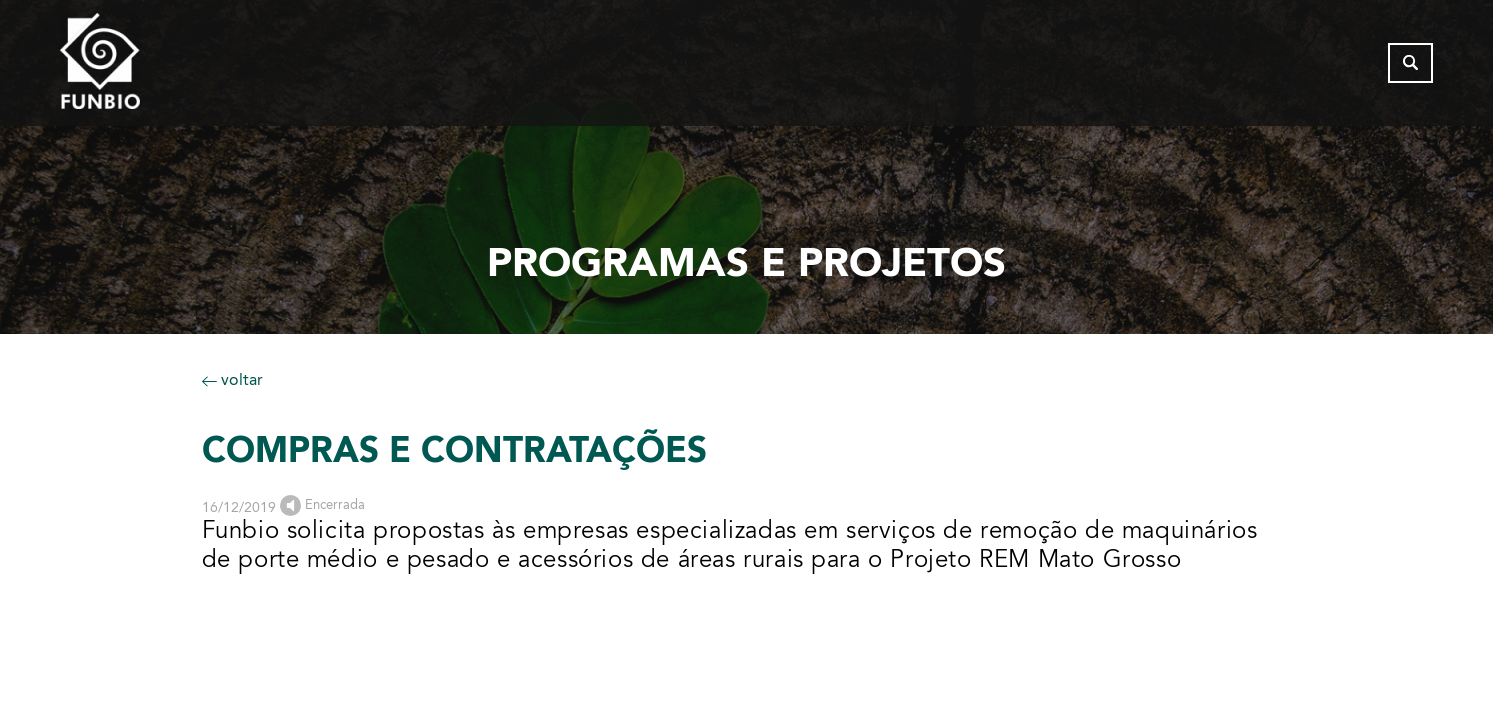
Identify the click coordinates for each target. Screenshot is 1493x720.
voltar (232, 379)
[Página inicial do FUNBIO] (155, 65)
